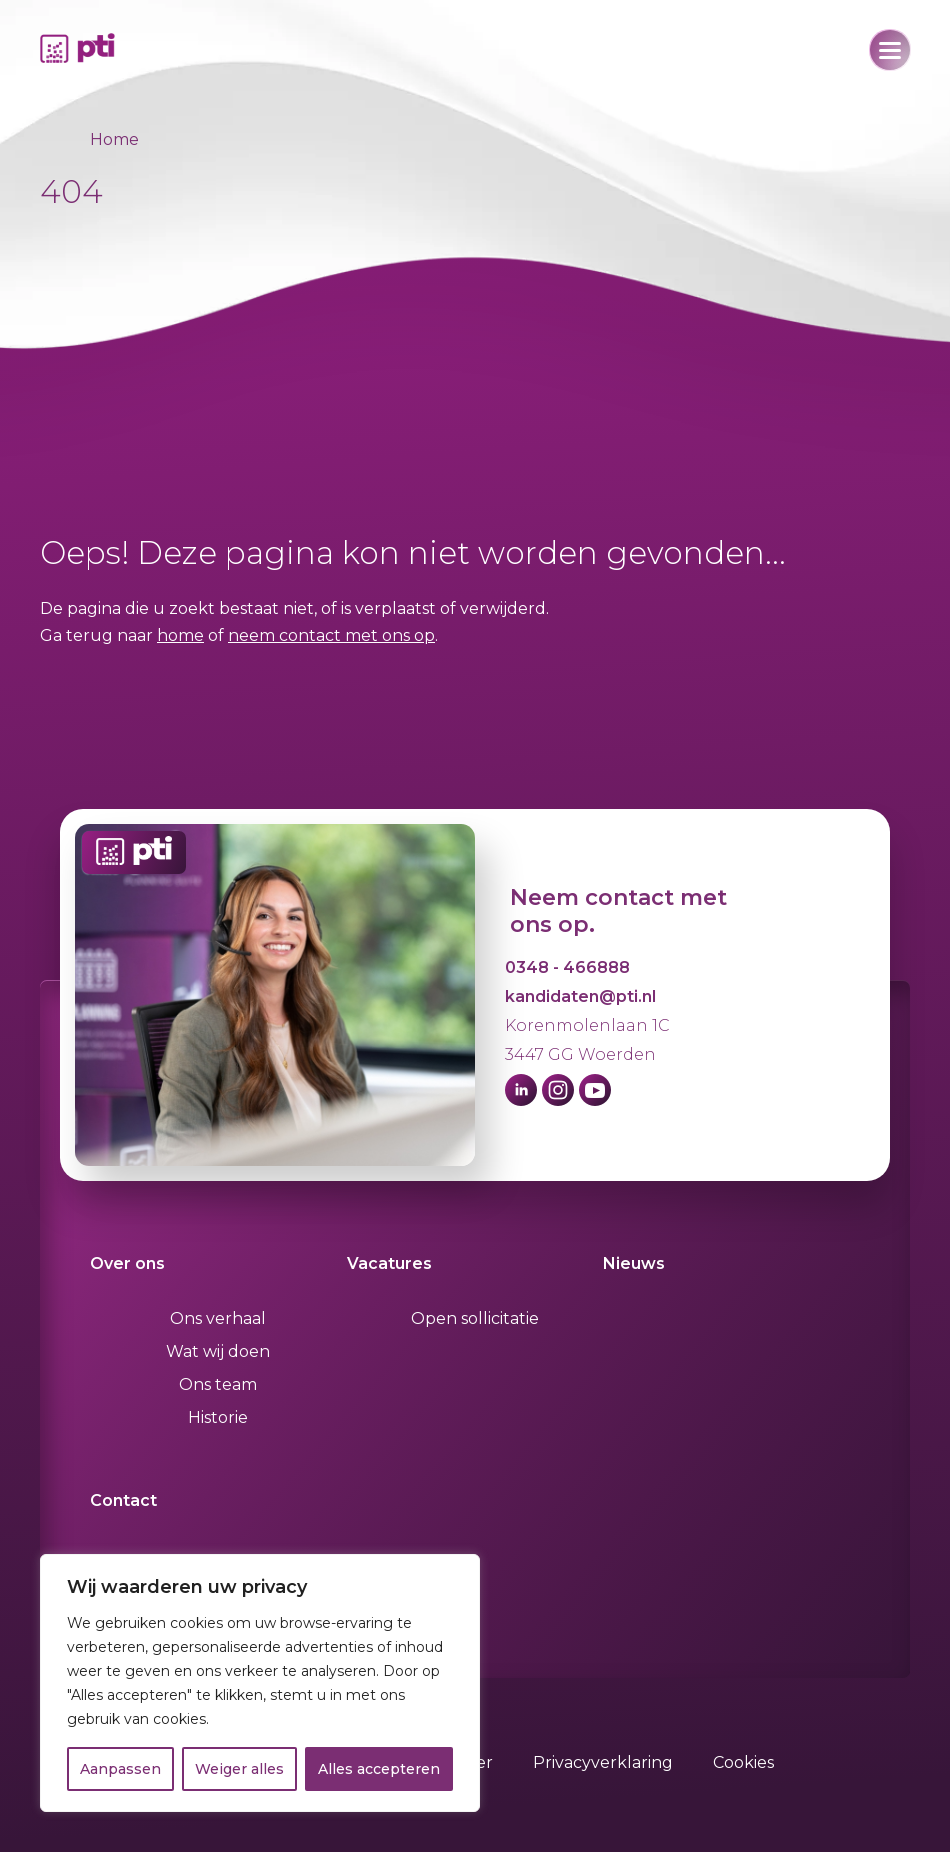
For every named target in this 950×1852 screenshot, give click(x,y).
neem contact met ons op (331, 635)
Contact (123, 1500)
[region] (260, 1683)
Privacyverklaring (603, 1762)
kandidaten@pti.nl (580, 996)
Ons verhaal (218, 1318)
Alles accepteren (379, 1769)
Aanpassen (120, 1769)
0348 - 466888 (567, 967)
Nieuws (634, 1263)
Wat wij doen (218, 1351)
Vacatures (389, 1263)
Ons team (218, 1384)
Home (114, 139)
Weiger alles (239, 1769)
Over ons (127, 1263)
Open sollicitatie (475, 1318)
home (180, 635)
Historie (218, 1417)
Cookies (743, 1762)
